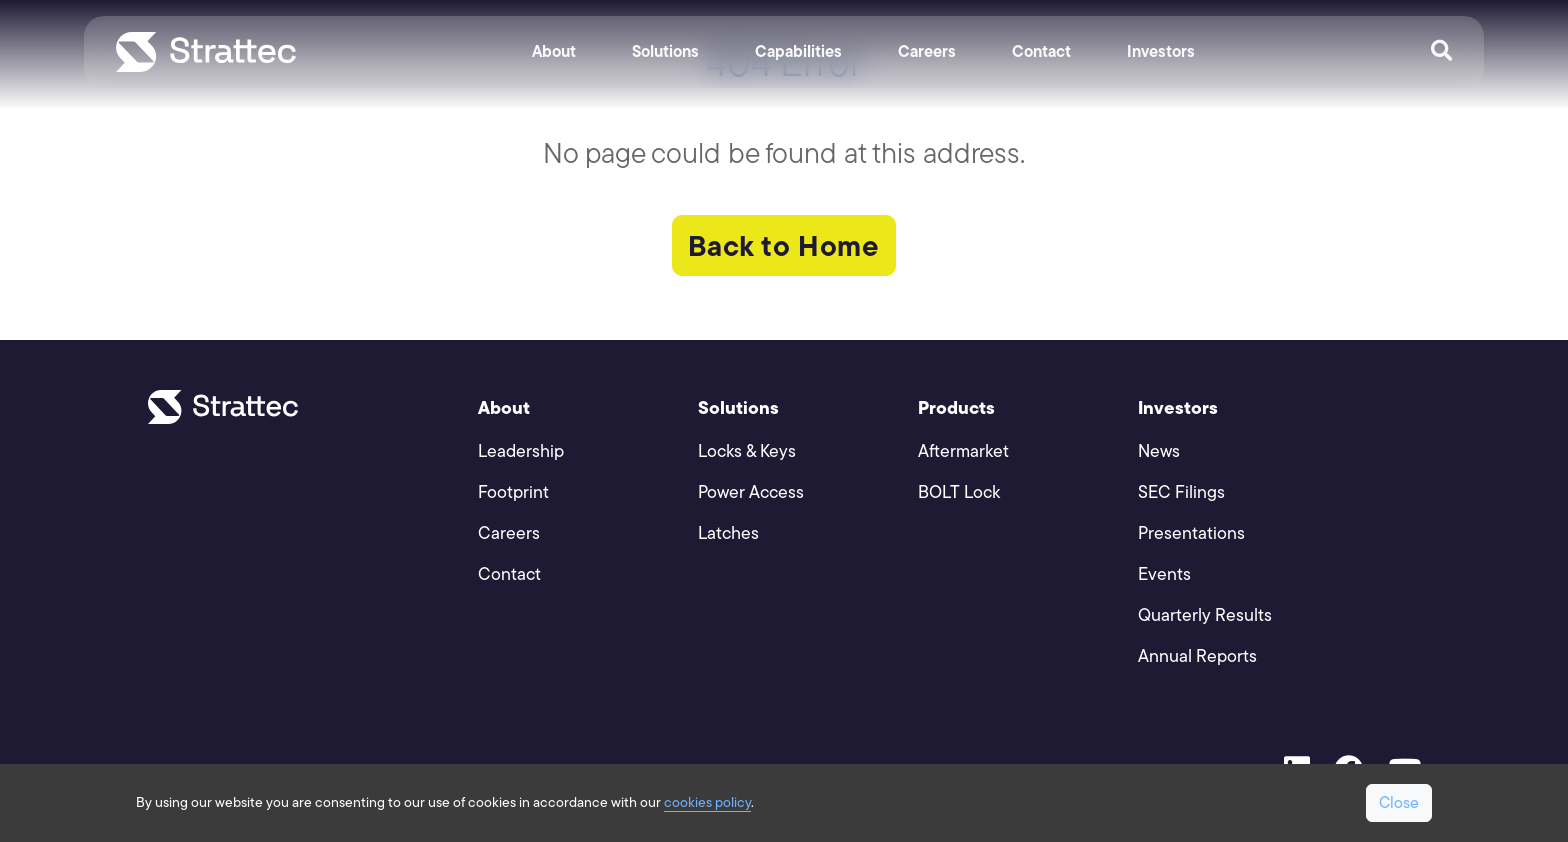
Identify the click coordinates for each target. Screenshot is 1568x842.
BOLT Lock (959, 491)
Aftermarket (963, 450)
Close (1399, 802)
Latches (728, 532)
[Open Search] (1441, 52)
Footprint (513, 491)
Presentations (1191, 532)
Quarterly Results (1205, 614)
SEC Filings (1181, 491)
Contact (1041, 51)
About (554, 51)
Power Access (751, 491)
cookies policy (707, 802)
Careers (927, 51)
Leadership (521, 450)
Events (1164, 573)
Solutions (665, 51)
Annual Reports (1197, 655)
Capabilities (798, 51)
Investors (1161, 51)
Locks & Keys (747, 450)
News (1159, 450)
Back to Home (784, 245)
